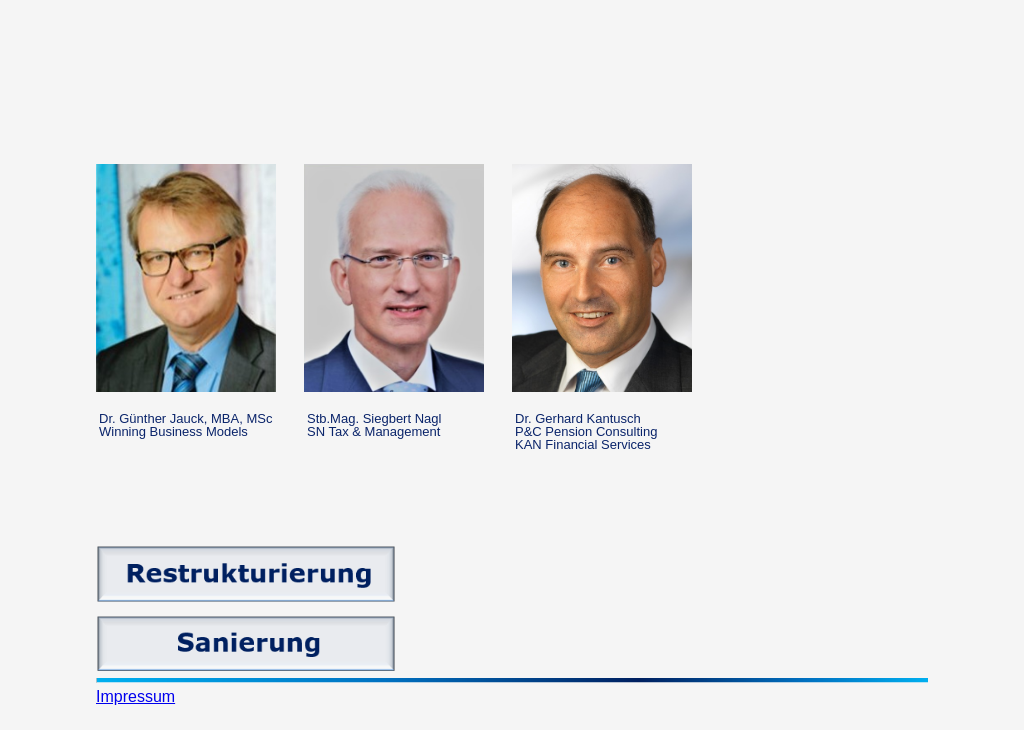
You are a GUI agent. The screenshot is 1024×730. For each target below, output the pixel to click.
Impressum (135, 696)
